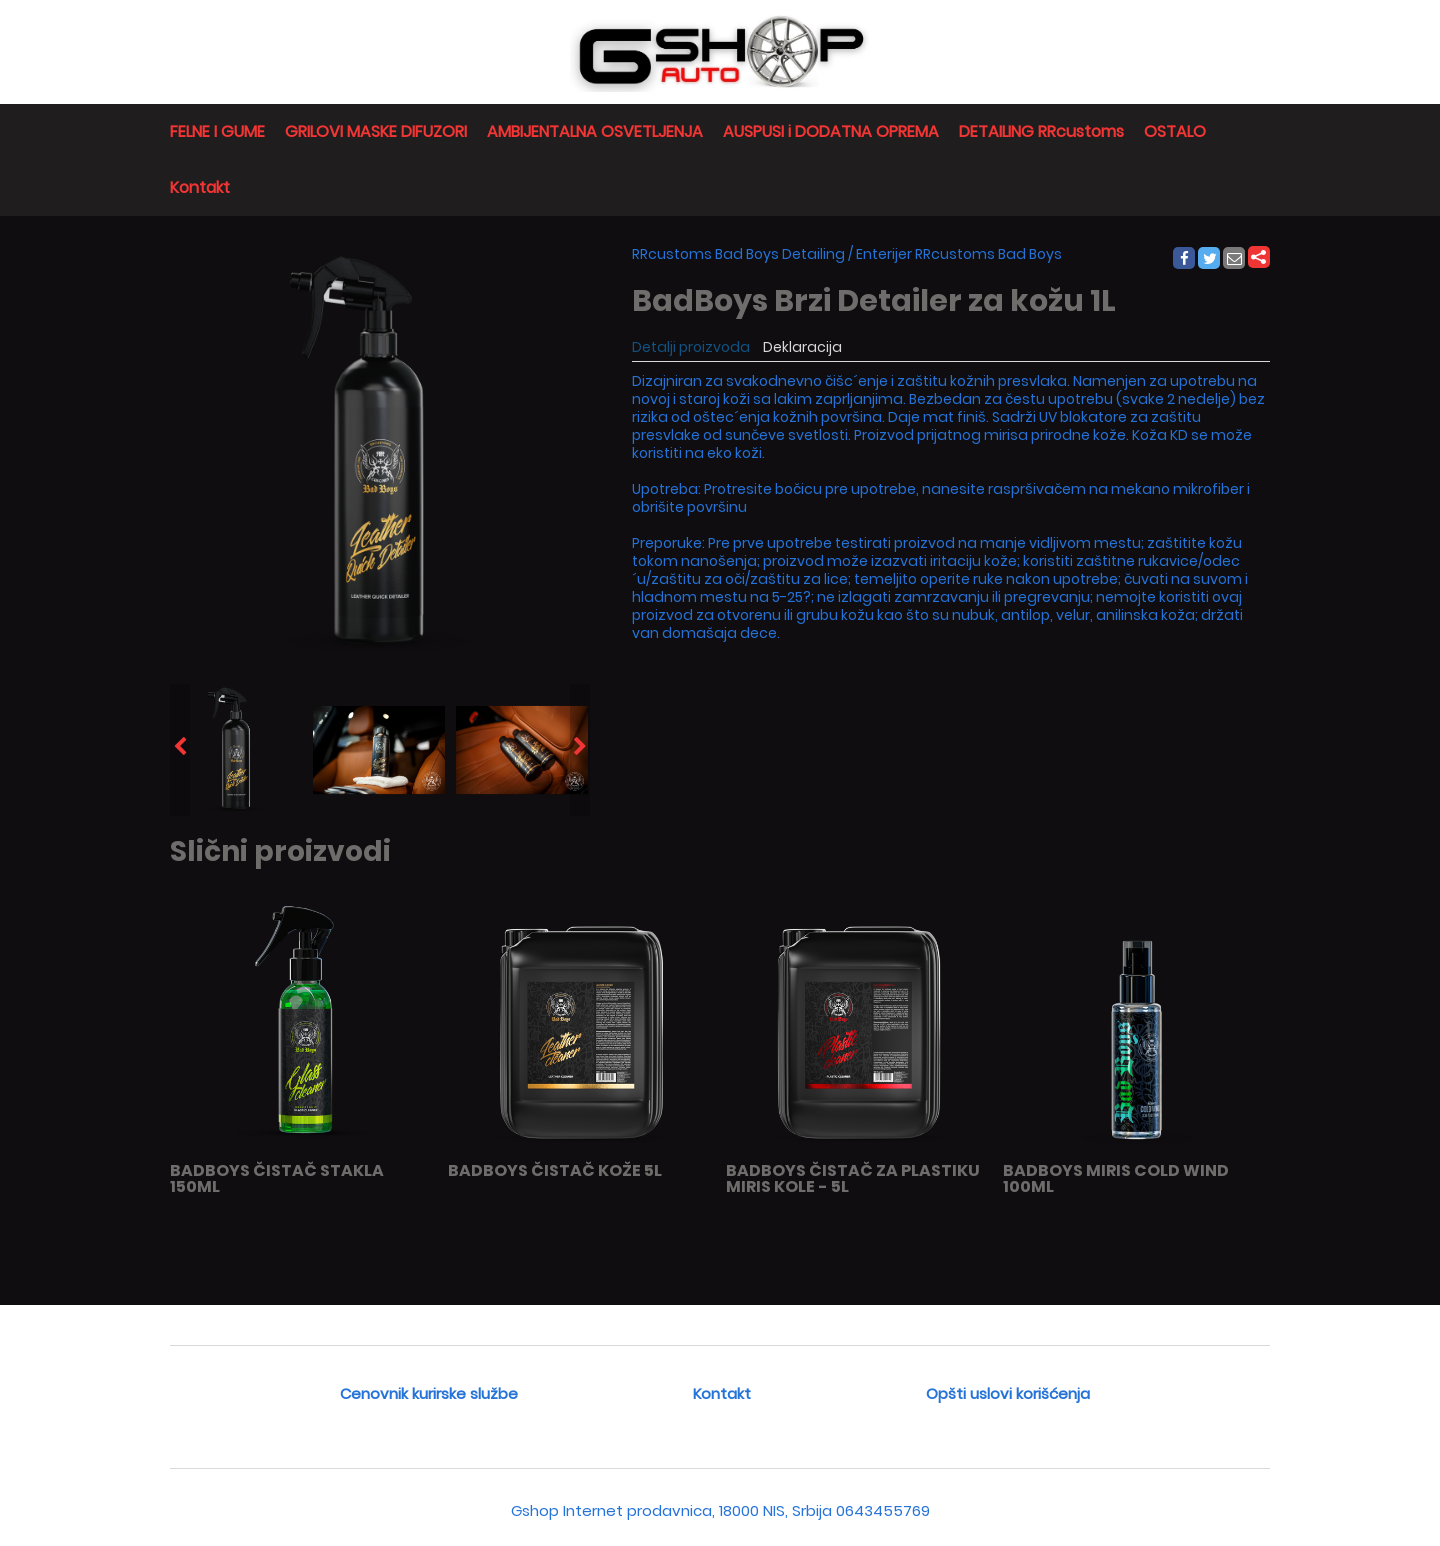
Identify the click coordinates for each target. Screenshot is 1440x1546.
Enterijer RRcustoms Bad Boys (959, 254)
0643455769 (883, 1510)
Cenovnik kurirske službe (429, 1393)
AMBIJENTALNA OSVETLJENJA (595, 131)
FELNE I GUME (217, 131)
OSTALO (1175, 131)
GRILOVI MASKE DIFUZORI (376, 131)
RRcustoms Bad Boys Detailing (738, 254)
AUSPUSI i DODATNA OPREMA (831, 131)
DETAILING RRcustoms (1041, 131)
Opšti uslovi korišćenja (1008, 1393)
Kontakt (200, 187)
